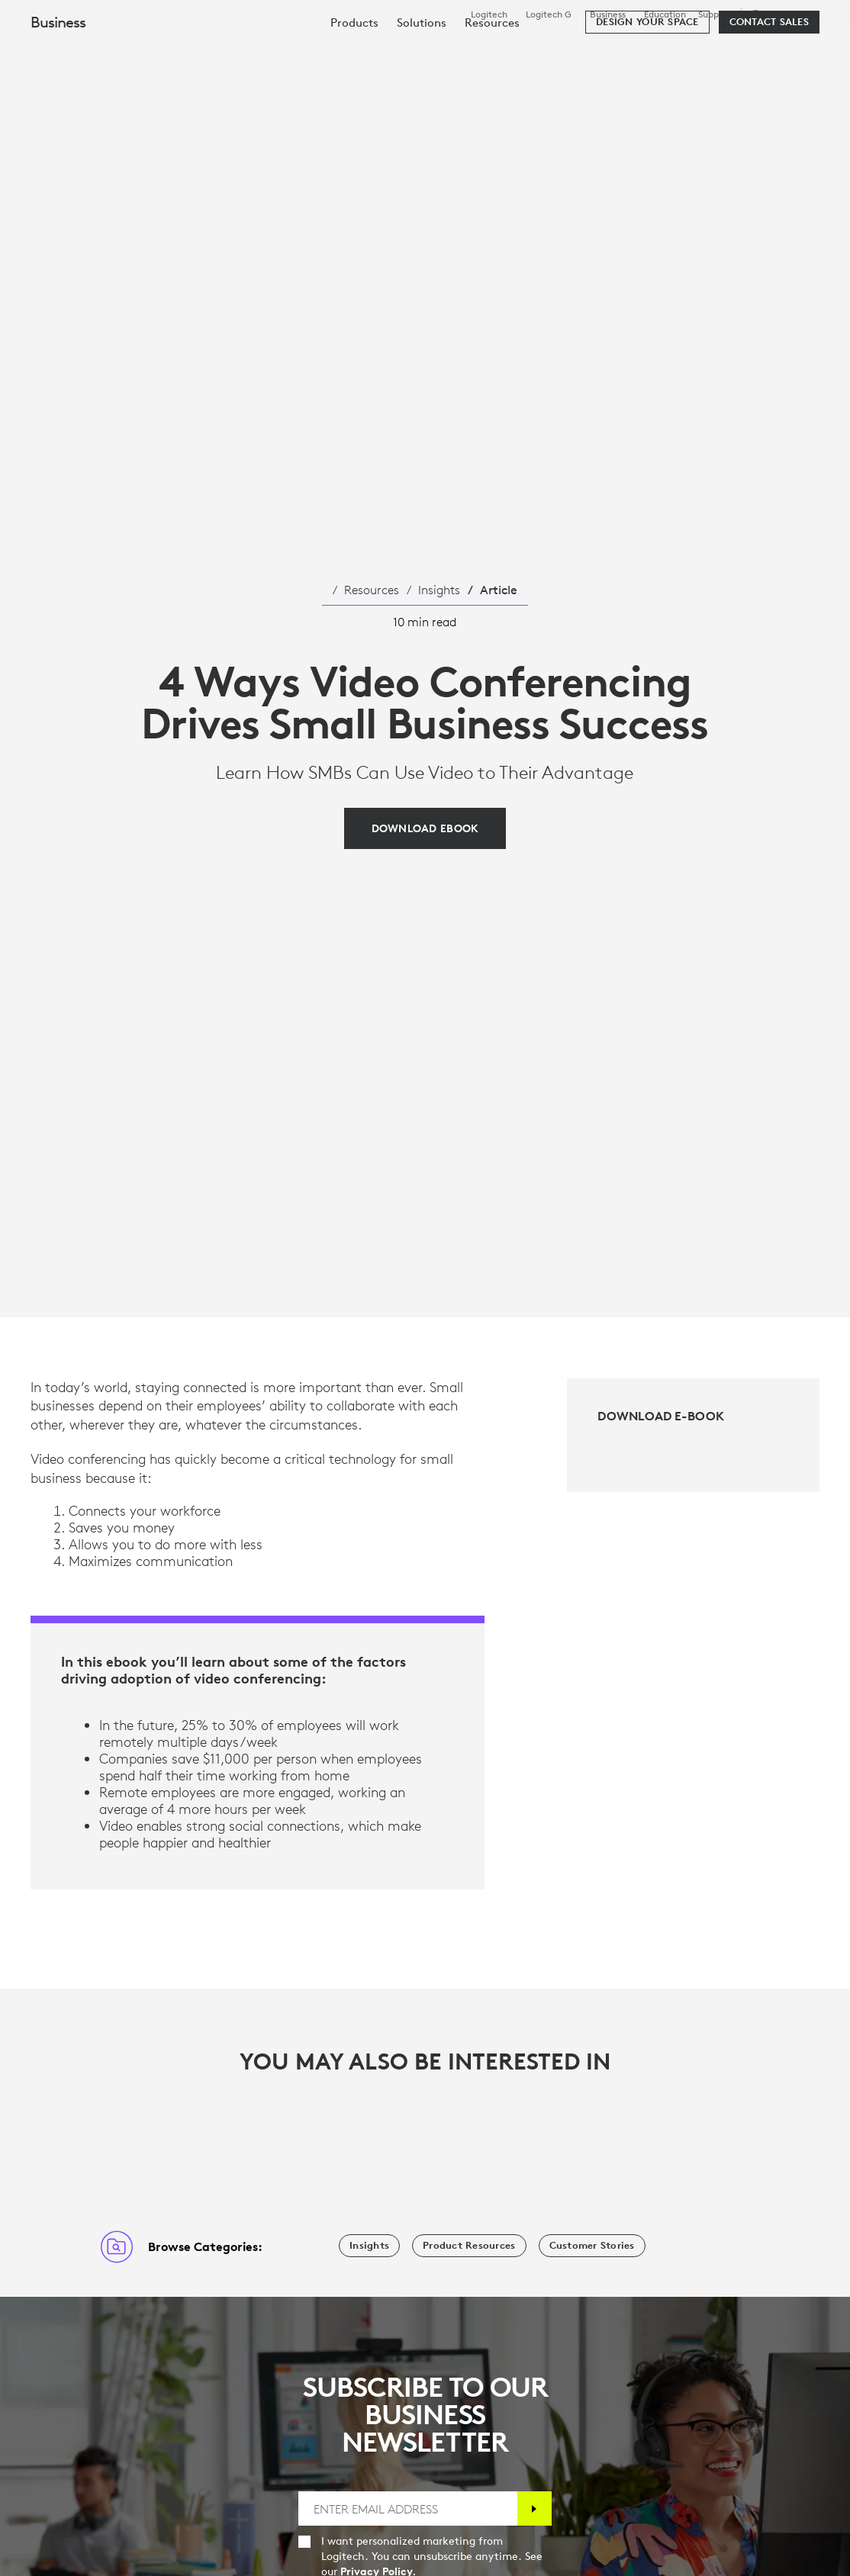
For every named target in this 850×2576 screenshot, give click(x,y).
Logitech (489, 14)
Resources (371, 589)
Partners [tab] (539, 48)
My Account (782, 49)
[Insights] (369, 2245)
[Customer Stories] (592, 2245)
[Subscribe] (534, 2508)
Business (608, 14)
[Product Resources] (469, 2245)
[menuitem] (354, 93)
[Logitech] (129, 47)
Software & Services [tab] (340, 48)
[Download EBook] (425, 828)
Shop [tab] (238, 48)
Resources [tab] (456, 48)
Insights (439, 589)
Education (665, 14)
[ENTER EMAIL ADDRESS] (407, 2508)
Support (715, 14)
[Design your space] (647, 93)
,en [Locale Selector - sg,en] (783, 14)
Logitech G (548, 14)
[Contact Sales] (769, 93)
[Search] (718, 49)
